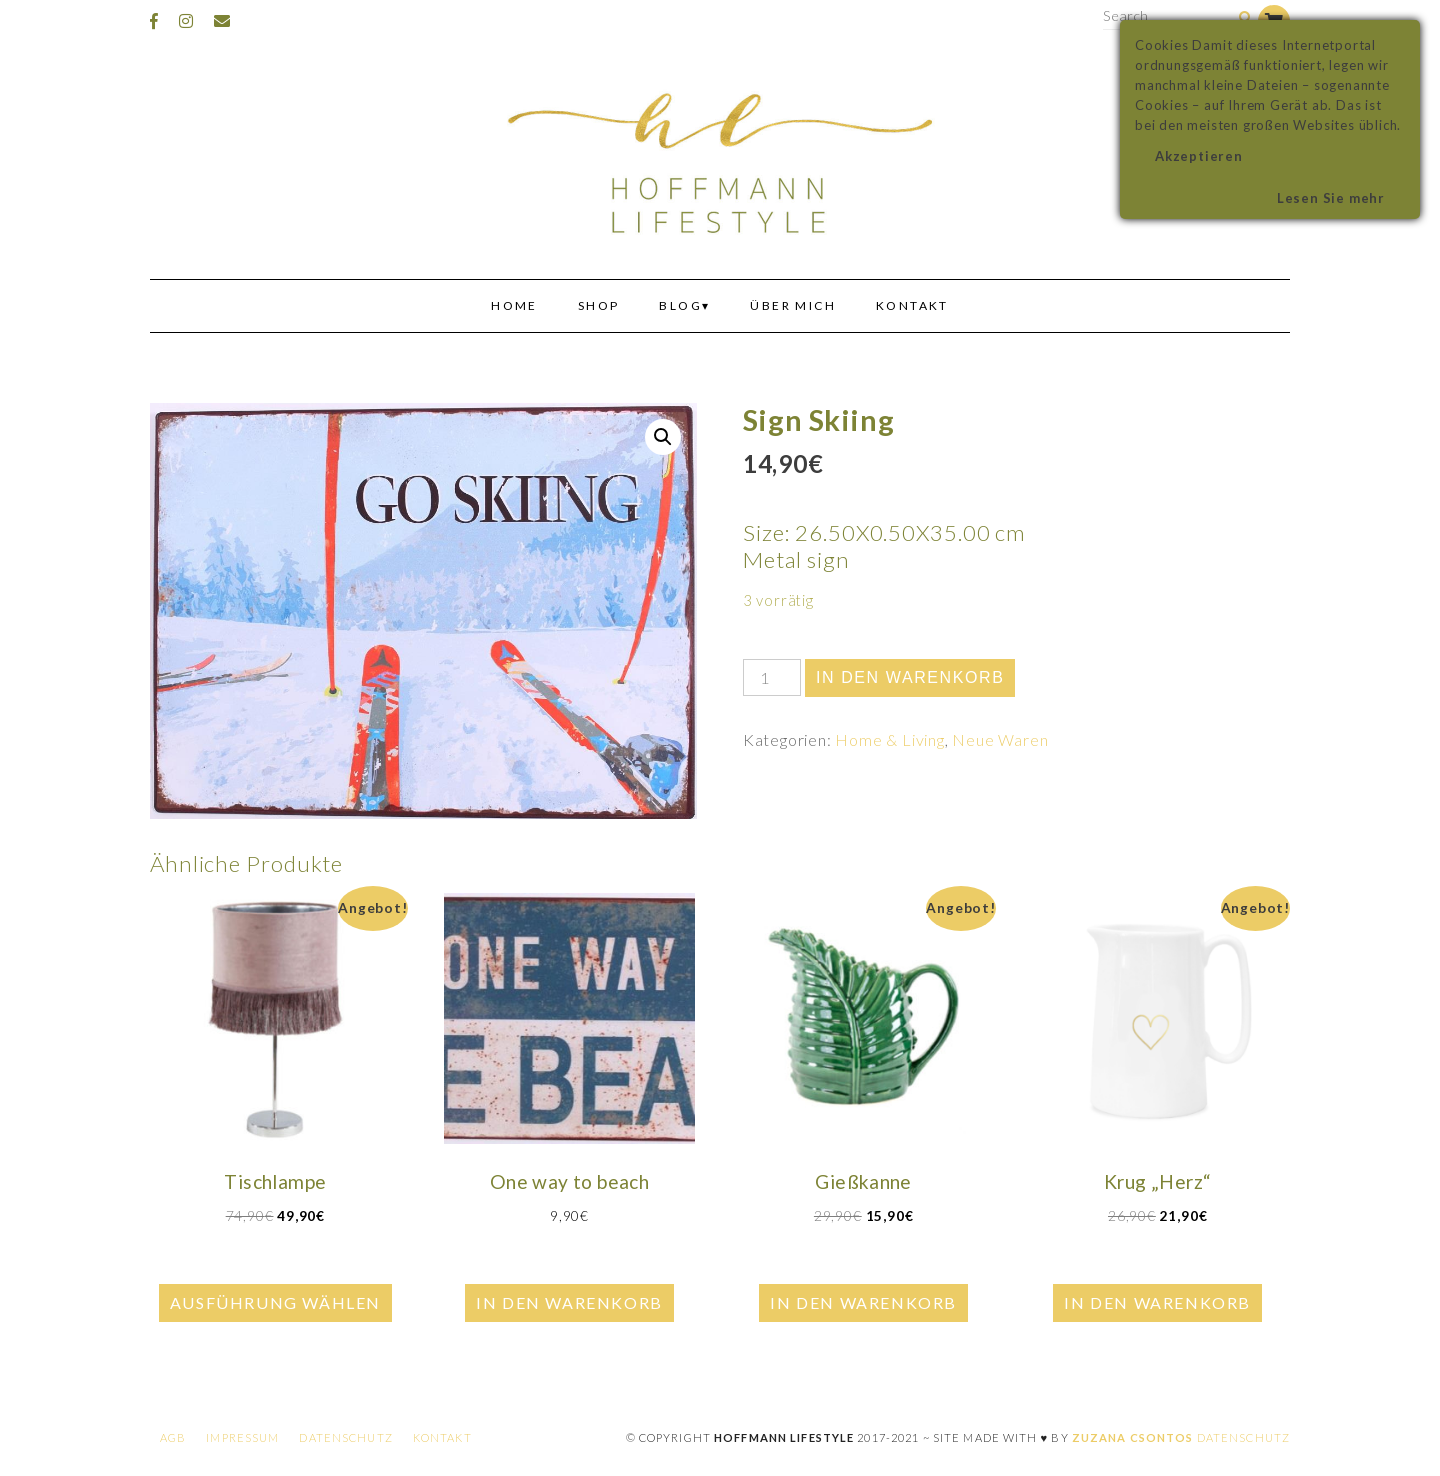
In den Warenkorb (910, 677)
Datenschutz (345, 1437)
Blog (680, 305)
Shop (599, 305)
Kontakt (912, 305)
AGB (173, 1437)
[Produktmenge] (772, 677)
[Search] (1245, 18)
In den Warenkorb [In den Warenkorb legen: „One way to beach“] (569, 1302)
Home (514, 305)
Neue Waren (1000, 739)
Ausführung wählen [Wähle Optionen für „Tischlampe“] (275, 1302)
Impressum (242, 1437)
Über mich (793, 305)
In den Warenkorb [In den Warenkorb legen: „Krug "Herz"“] (1157, 1302)
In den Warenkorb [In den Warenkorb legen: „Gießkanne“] (863, 1302)
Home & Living (889, 739)
